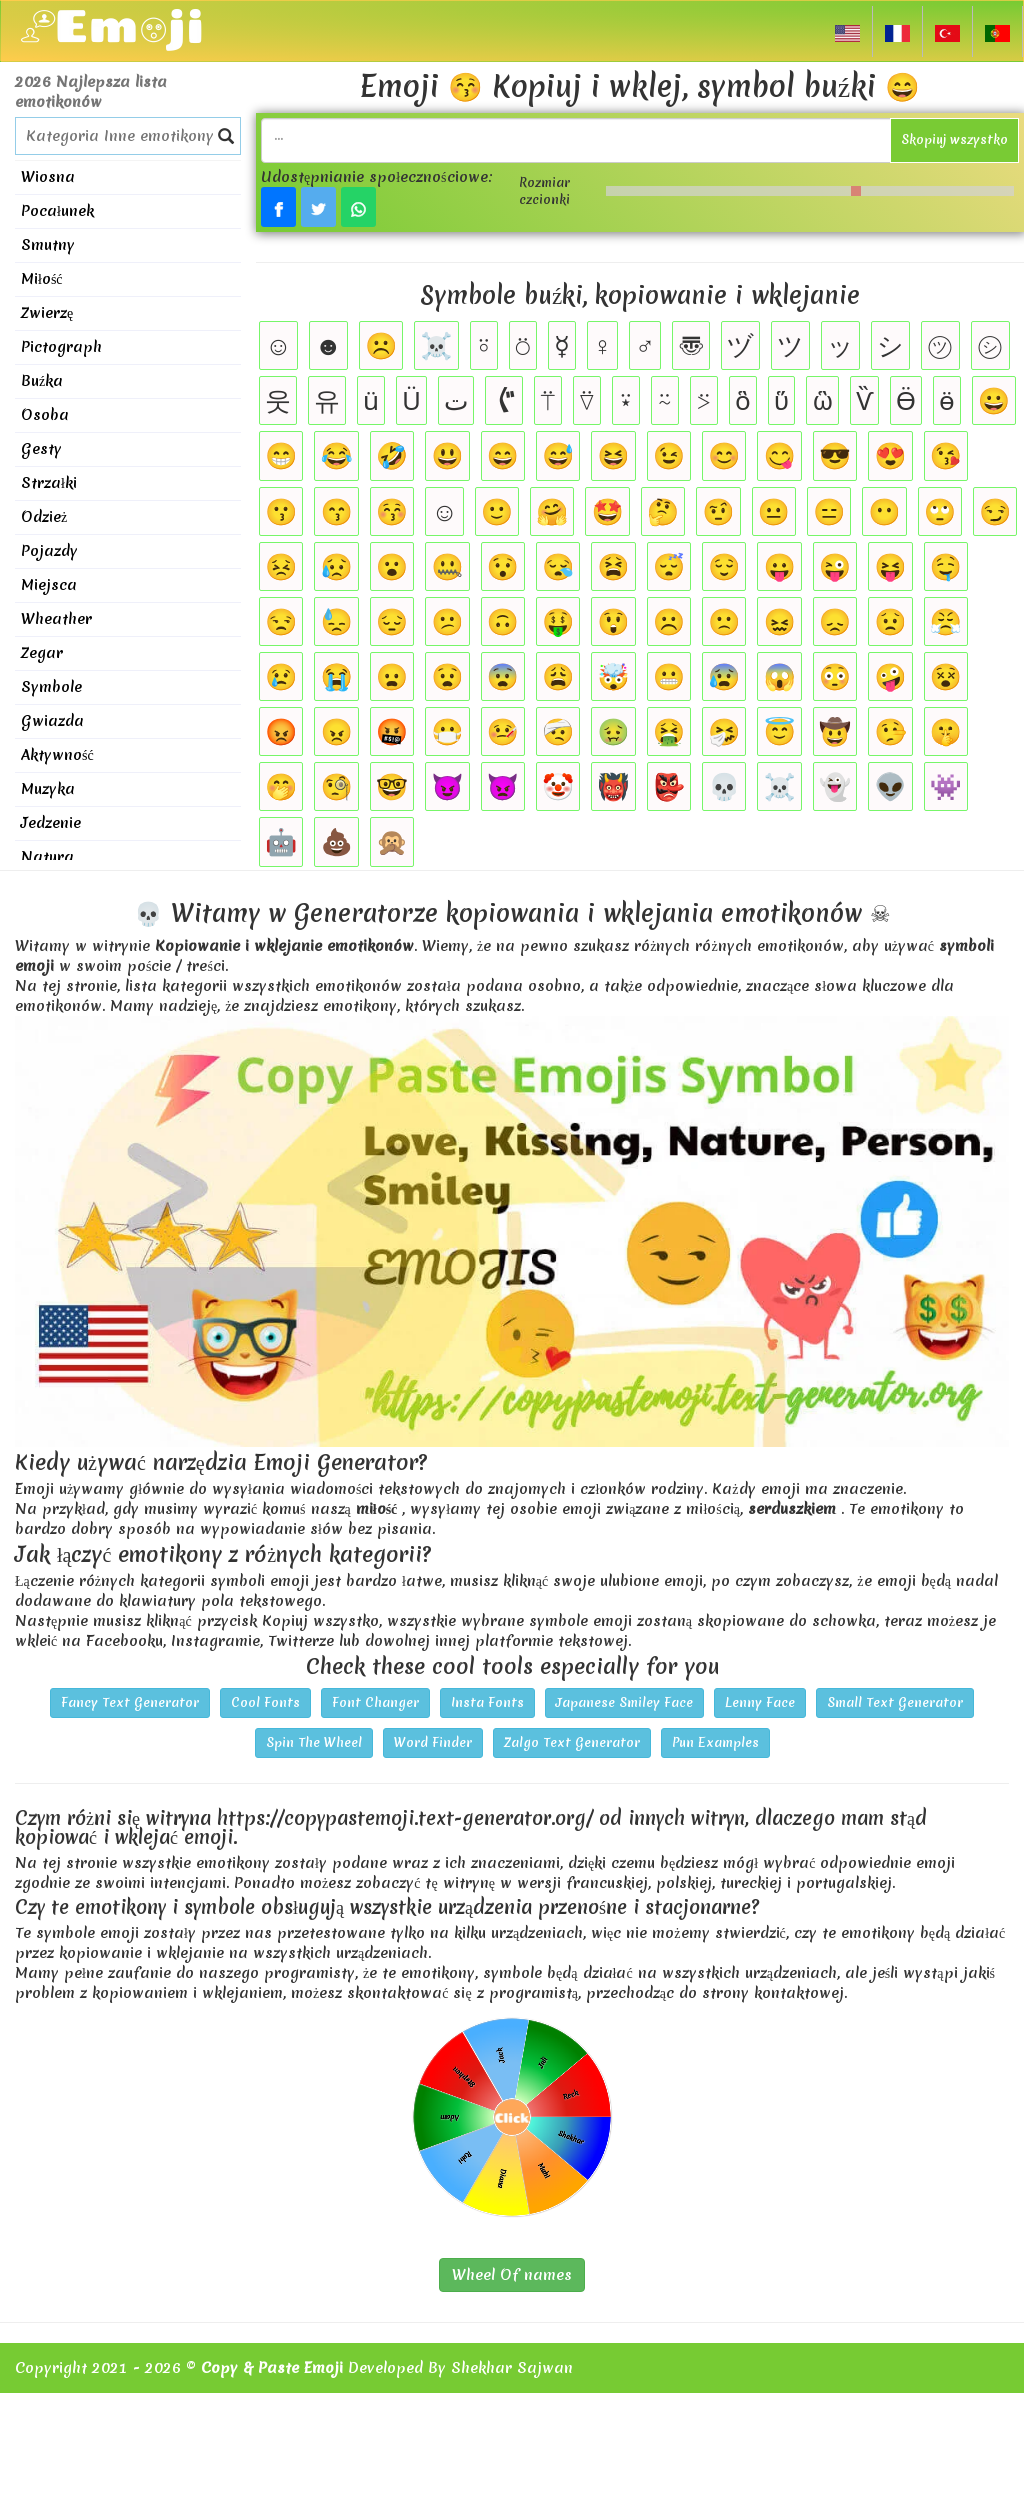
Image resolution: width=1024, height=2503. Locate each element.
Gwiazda (52, 721)
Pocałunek (57, 211)
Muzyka (48, 789)
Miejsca (49, 585)
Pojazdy (49, 551)
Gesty (41, 449)
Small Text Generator (895, 1702)
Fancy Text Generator (130, 1702)
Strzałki (49, 483)
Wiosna (48, 177)
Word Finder (433, 1742)
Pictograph (61, 347)
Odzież (44, 517)
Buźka (42, 381)
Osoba (45, 415)
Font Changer (375, 1702)
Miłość (42, 279)
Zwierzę (47, 313)
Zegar (42, 653)
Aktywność (57, 755)
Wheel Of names (512, 2275)
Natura (47, 857)
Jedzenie (51, 823)
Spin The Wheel (314, 1742)
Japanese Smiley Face (624, 1702)
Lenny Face (760, 1702)
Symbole (51, 687)
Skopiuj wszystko (954, 139)
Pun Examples (715, 1742)
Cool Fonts (265, 1702)
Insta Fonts (487, 1702)
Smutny (48, 245)
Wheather (56, 619)
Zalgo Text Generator (572, 1742)
